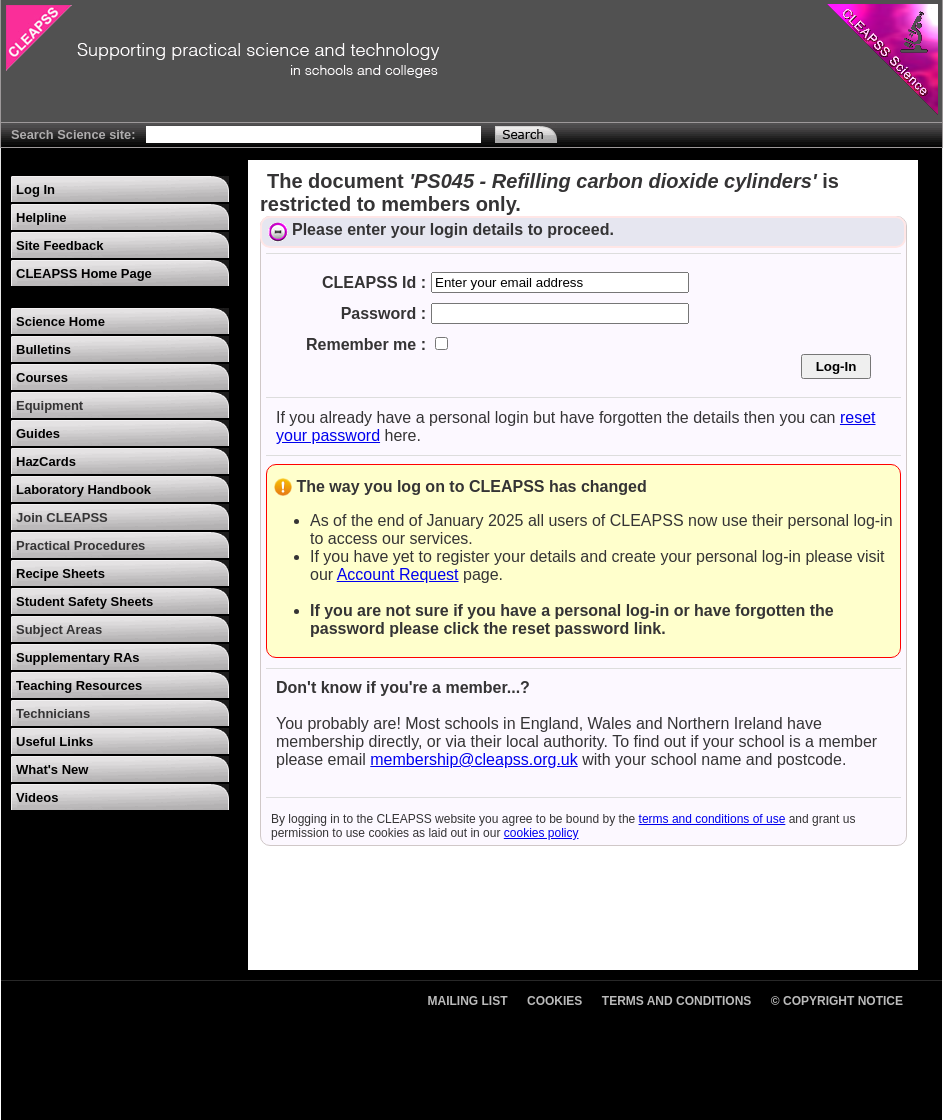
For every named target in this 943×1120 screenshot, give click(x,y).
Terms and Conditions (677, 1001)
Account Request (398, 574)
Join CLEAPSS (62, 517)
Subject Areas (59, 629)
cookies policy (541, 833)
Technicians (53, 713)
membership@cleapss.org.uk (473, 759)
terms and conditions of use (712, 819)
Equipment (49, 405)
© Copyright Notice (837, 1001)
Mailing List (468, 1001)
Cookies (554, 1001)
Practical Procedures (80, 545)
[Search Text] (313, 134)
